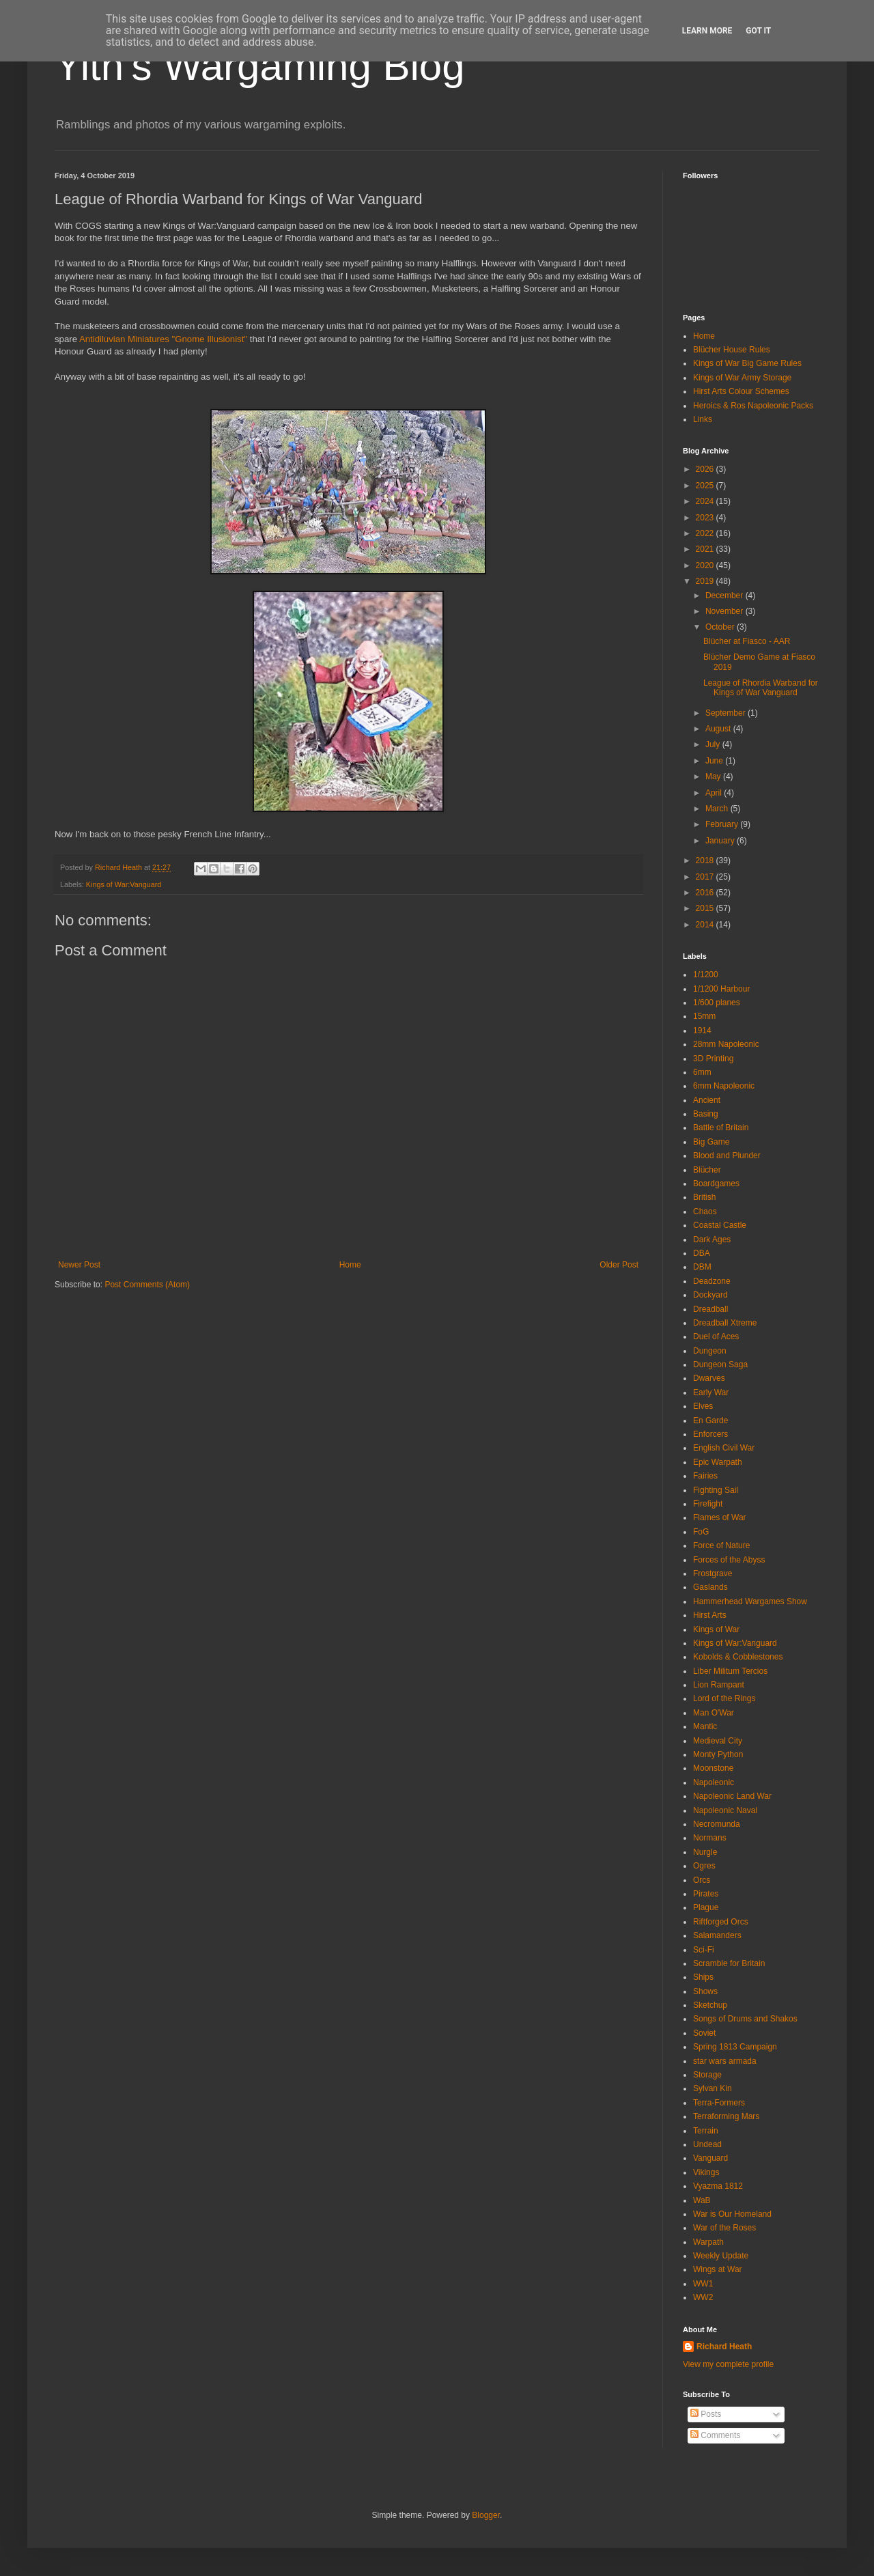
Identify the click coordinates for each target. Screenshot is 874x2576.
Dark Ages (712, 1239)
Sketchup (710, 2005)
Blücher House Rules (731, 349)
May (714, 776)
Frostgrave (712, 1573)
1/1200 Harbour (721, 989)
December (725, 595)
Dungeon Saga (720, 1364)
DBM (702, 1267)
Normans (710, 1838)
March (718, 808)
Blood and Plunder (727, 1155)
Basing (705, 1114)
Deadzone (712, 1281)
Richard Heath (724, 2346)
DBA (701, 1253)
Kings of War (716, 1629)
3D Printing (713, 1058)
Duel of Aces (716, 1336)
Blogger (486, 2515)
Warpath (708, 2242)
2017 (706, 877)
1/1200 (705, 974)
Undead (707, 2144)
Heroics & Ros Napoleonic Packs (753, 405)
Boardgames (716, 1183)
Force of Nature (721, 1545)
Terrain (705, 2131)
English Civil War (724, 1448)
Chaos (705, 1211)
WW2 (703, 2297)
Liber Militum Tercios (730, 1671)
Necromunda (716, 1824)
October (721, 627)
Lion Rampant (718, 1685)
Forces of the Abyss (729, 1560)
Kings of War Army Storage (742, 377)
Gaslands (710, 1587)
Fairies (705, 1476)
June (715, 761)
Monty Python (718, 1754)
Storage (707, 2075)
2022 (706, 533)
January (721, 840)
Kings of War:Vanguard (123, 884)
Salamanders (717, 1935)
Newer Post (79, 1265)
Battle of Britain (720, 1127)
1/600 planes (716, 1002)
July (713, 744)
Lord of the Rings (724, 1698)
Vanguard (710, 2158)
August (719, 728)
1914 (702, 1030)
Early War (711, 1392)
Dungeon (710, 1351)
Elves (703, 1406)
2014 (706, 924)
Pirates (705, 1894)
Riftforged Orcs (720, 1922)
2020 (706, 565)
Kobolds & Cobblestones (738, 1657)
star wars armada (725, 2061)
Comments (715, 2435)
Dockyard (710, 1295)
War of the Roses (724, 2227)
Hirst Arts (710, 1615)
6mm (702, 1072)
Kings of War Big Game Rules (747, 363)
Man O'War (713, 1713)
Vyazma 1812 (718, 2186)
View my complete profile (728, 2364)
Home (350, 1265)
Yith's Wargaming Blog (260, 66)
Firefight (707, 1504)
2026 (706, 469)
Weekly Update (720, 2255)
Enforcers (710, 1434)
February (722, 824)
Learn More (707, 31)
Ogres (704, 1866)
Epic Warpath (717, 1462)
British (704, 1197)
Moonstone (713, 1768)
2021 (706, 549)
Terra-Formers (719, 2103)
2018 (706, 860)
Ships (703, 1977)
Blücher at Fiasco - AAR (746, 641)
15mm (704, 1016)
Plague (705, 1907)
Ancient (706, 1100)
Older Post (619, 1265)
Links (702, 419)
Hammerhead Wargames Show (750, 1601)
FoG (701, 1532)
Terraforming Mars (726, 2116)
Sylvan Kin (712, 2088)
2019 (706, 581)
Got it (758, 31)
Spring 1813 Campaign (735, 2047)
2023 (706, 517)
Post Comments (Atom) (147, 1284)
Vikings (706, 2172)
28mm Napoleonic (726, 1044)
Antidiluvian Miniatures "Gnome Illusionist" (163, 339)
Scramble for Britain (729, 1963)
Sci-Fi (703, 1950)
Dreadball (710, 1309)
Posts (705, 2414)
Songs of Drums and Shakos (745, 2019)
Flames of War (719, 1517)
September (726, 713)
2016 (706, 892)
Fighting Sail (715, 1490)
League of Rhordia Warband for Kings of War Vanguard (760, 687)
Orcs (701, 1880)
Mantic (705, 1726)
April (714, 793)
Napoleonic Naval (725, 1810)
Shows (705, 1991)
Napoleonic (713, 1782)
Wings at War (717, 2269)
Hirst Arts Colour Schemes (741, 391)
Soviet (704, 2033)
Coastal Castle (719, 1225)
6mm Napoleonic (724, 1086)
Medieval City (717, 1741)
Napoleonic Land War (732, 1796)
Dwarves (709, 1378)
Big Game (711, 1142)
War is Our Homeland (732, 2214)
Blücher (707, 1170)
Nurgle (705, 1852)
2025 (706, 485)
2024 (706, 501)
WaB (702, 2200)
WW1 (703, 2283)
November (725, 611)
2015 (706, 908)
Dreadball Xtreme (725, 1323)
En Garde (710, 1420)
